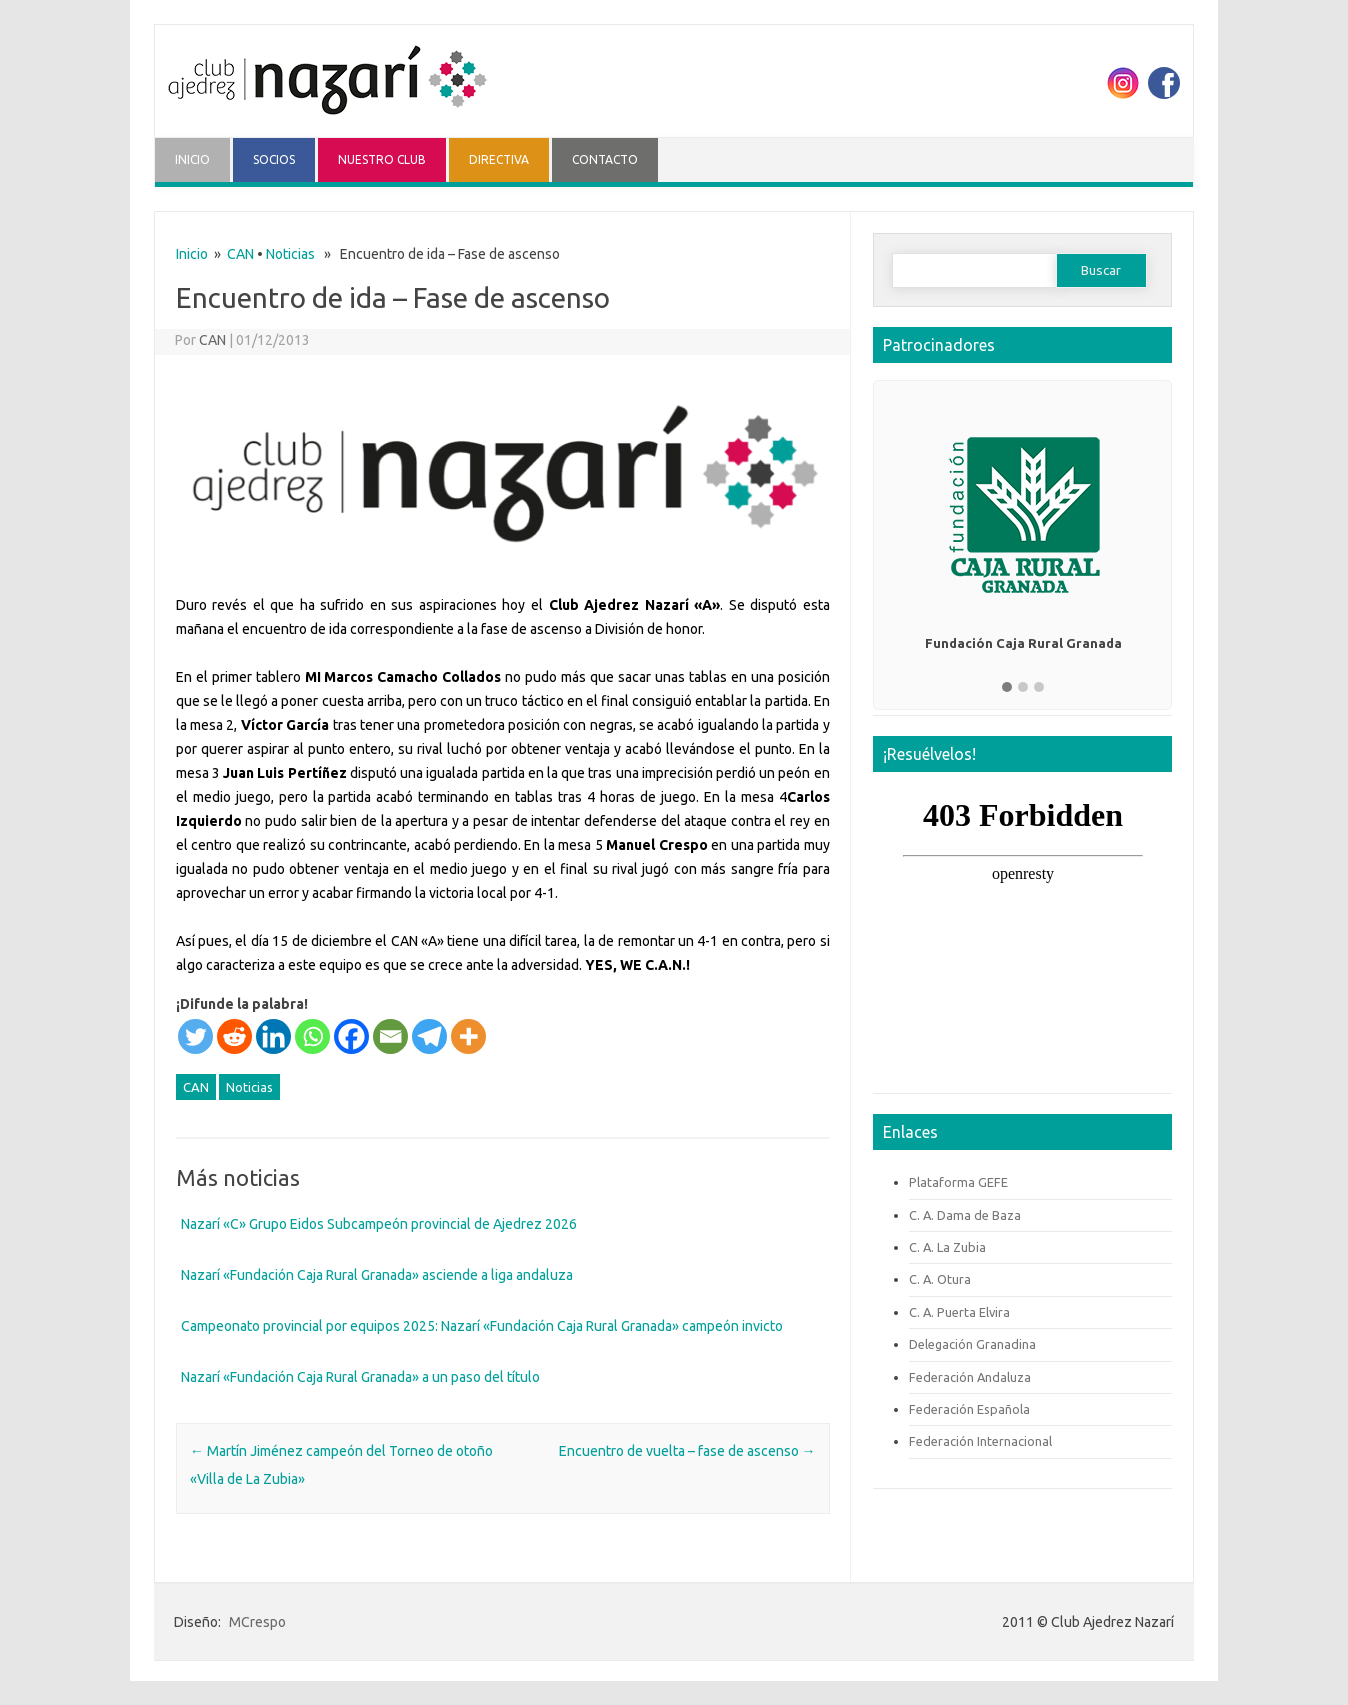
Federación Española (969, 1409)
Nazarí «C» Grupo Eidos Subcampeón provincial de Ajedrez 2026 (379, 1224)
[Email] (390, 1036)
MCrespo (257, 1622)
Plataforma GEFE (958, 1182)
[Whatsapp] (312, 1036)
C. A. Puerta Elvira (959, 1312)
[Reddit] (234, 1036)
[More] (468, 1036)
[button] (1007, 688)
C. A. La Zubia (947, 1247)
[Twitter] (195, 1036)
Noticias (290, 254)
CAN (240, 254)
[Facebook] (351, 1036)
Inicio (192, 254)
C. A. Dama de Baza (965, 1215)
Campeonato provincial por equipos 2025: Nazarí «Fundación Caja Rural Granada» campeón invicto (482, 1326)
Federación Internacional (980, 1441)
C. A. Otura (940, 1279)
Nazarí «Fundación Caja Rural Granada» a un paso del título (360, 1377)
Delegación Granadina (972, 1344)
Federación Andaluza (970, 1377)
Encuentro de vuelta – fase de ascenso (687, 1451)
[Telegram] (429, 1036)
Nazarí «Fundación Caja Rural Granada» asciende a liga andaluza (377, 1275)
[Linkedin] (273, 1036)
